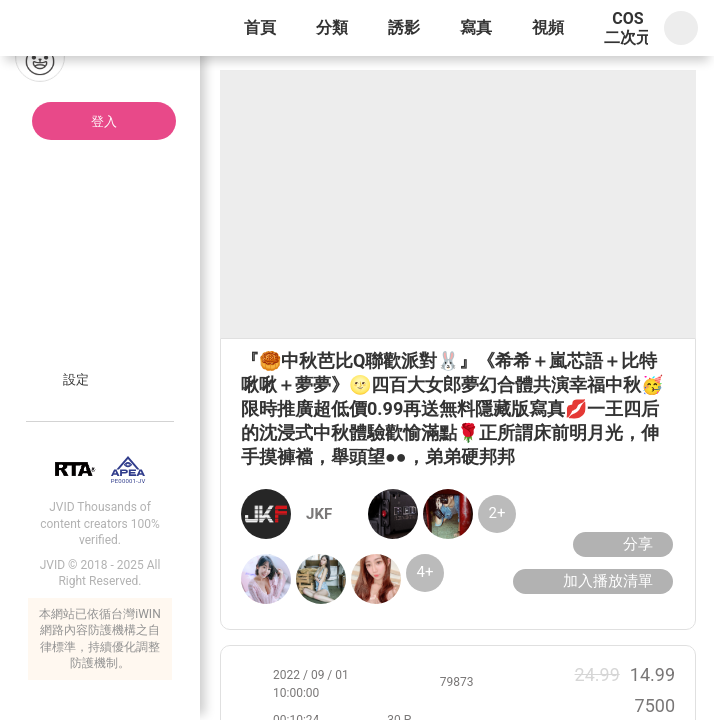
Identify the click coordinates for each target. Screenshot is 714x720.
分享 (620, 544)
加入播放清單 (590, 581)
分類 (332, 27)
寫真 (476, 27)
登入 (104, 121)
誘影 (404, 27)
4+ (425, 572)
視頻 (548, 27)
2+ (497, 513)
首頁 (260, 27)
